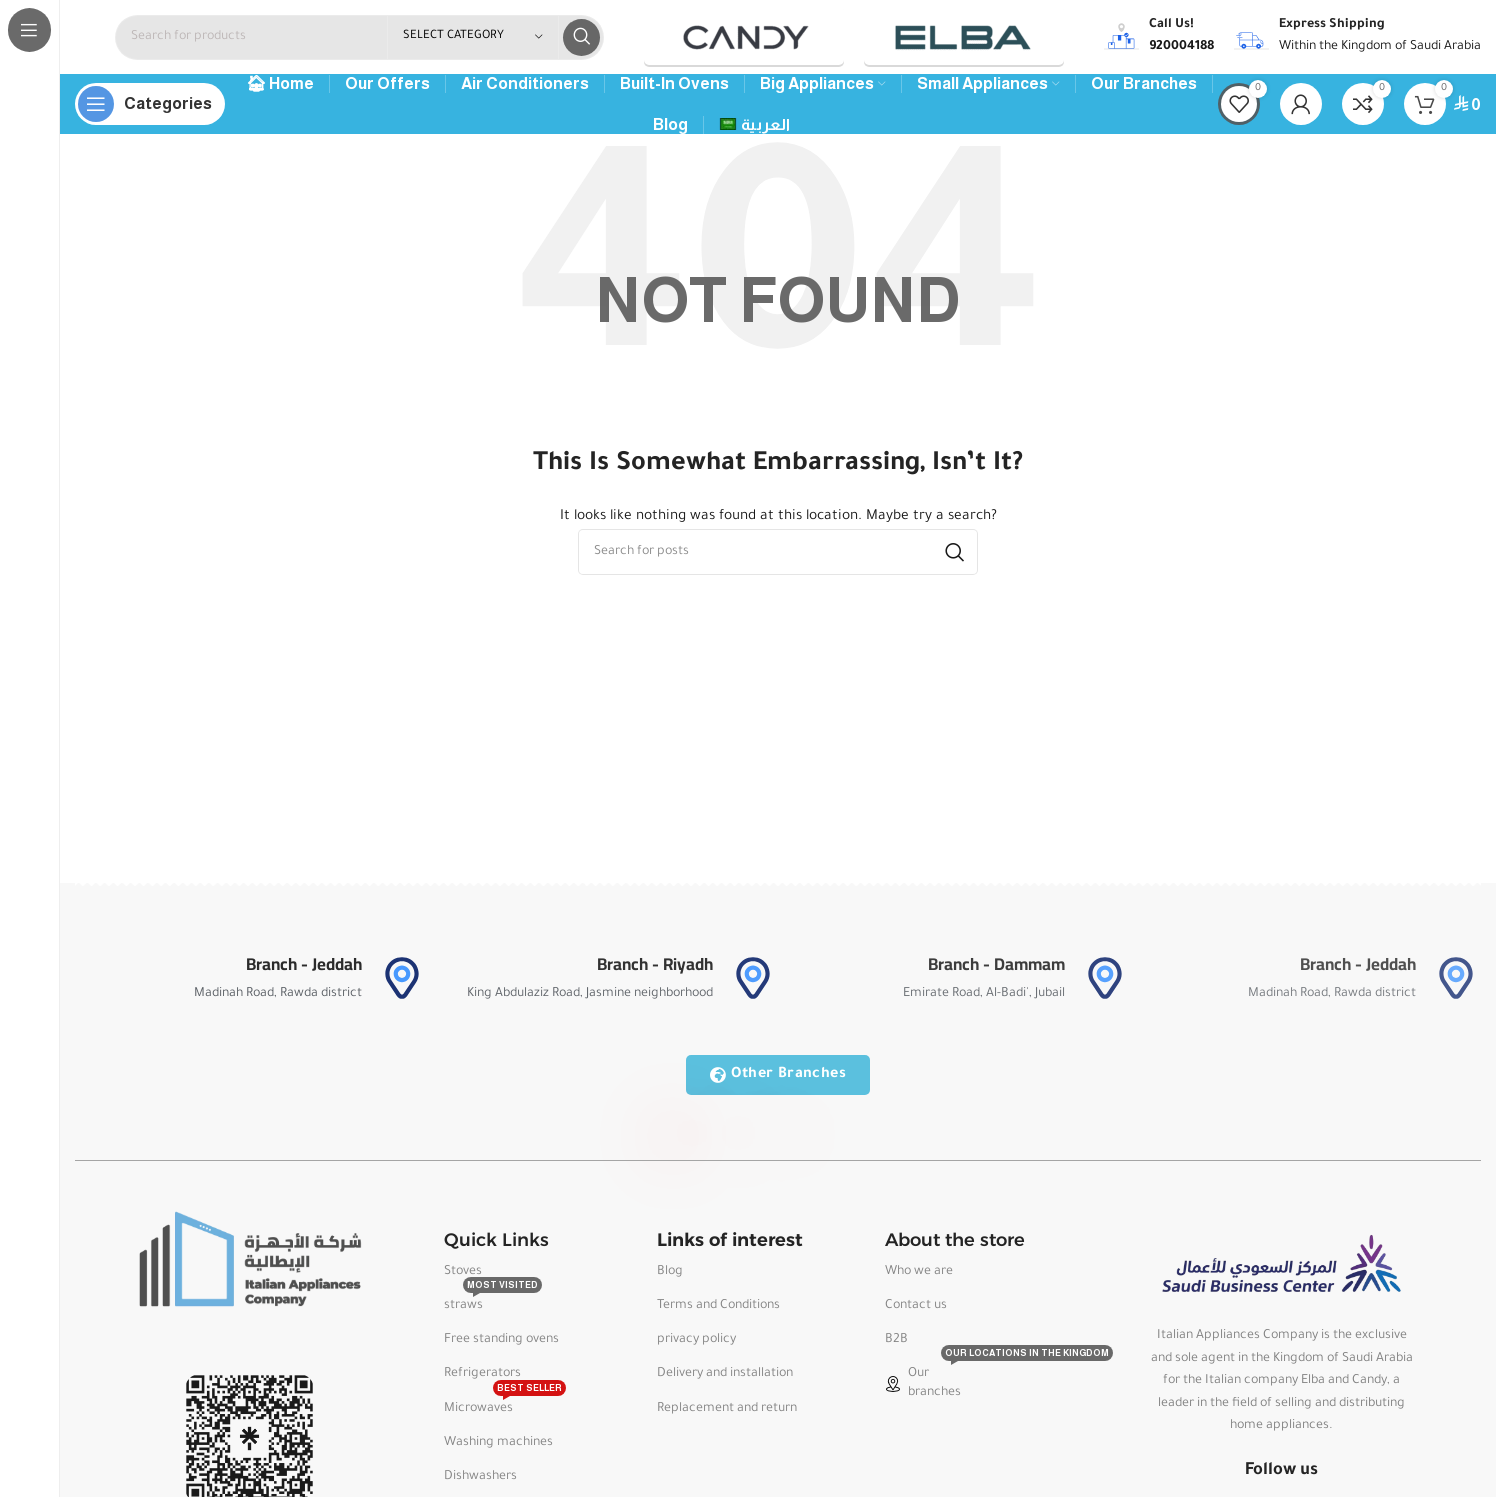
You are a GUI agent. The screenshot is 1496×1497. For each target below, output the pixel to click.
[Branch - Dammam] (1105, 984)
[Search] (359, 40)
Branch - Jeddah (304, 970)
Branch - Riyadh (655, 970)
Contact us (916, 1312)
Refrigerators (482, 1380)
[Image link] (249, 1266)
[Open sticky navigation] (150, 110)
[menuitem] (755, 131)
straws (493, 1307)
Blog (670, 1277)
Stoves (463, 1277)
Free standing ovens (501, 1346)
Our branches (964, 1384)
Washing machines (498, 1448)
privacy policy (696, 1346)
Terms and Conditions (718, 1312)
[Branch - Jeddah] (402, 984)
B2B (896, 1346)
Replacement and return (727, 1414)
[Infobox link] (1159, 40)
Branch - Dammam (996, 970)
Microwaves (505, 1409)
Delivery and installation (725, 1380)
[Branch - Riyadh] (753, 984)
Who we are (919, 1277)
